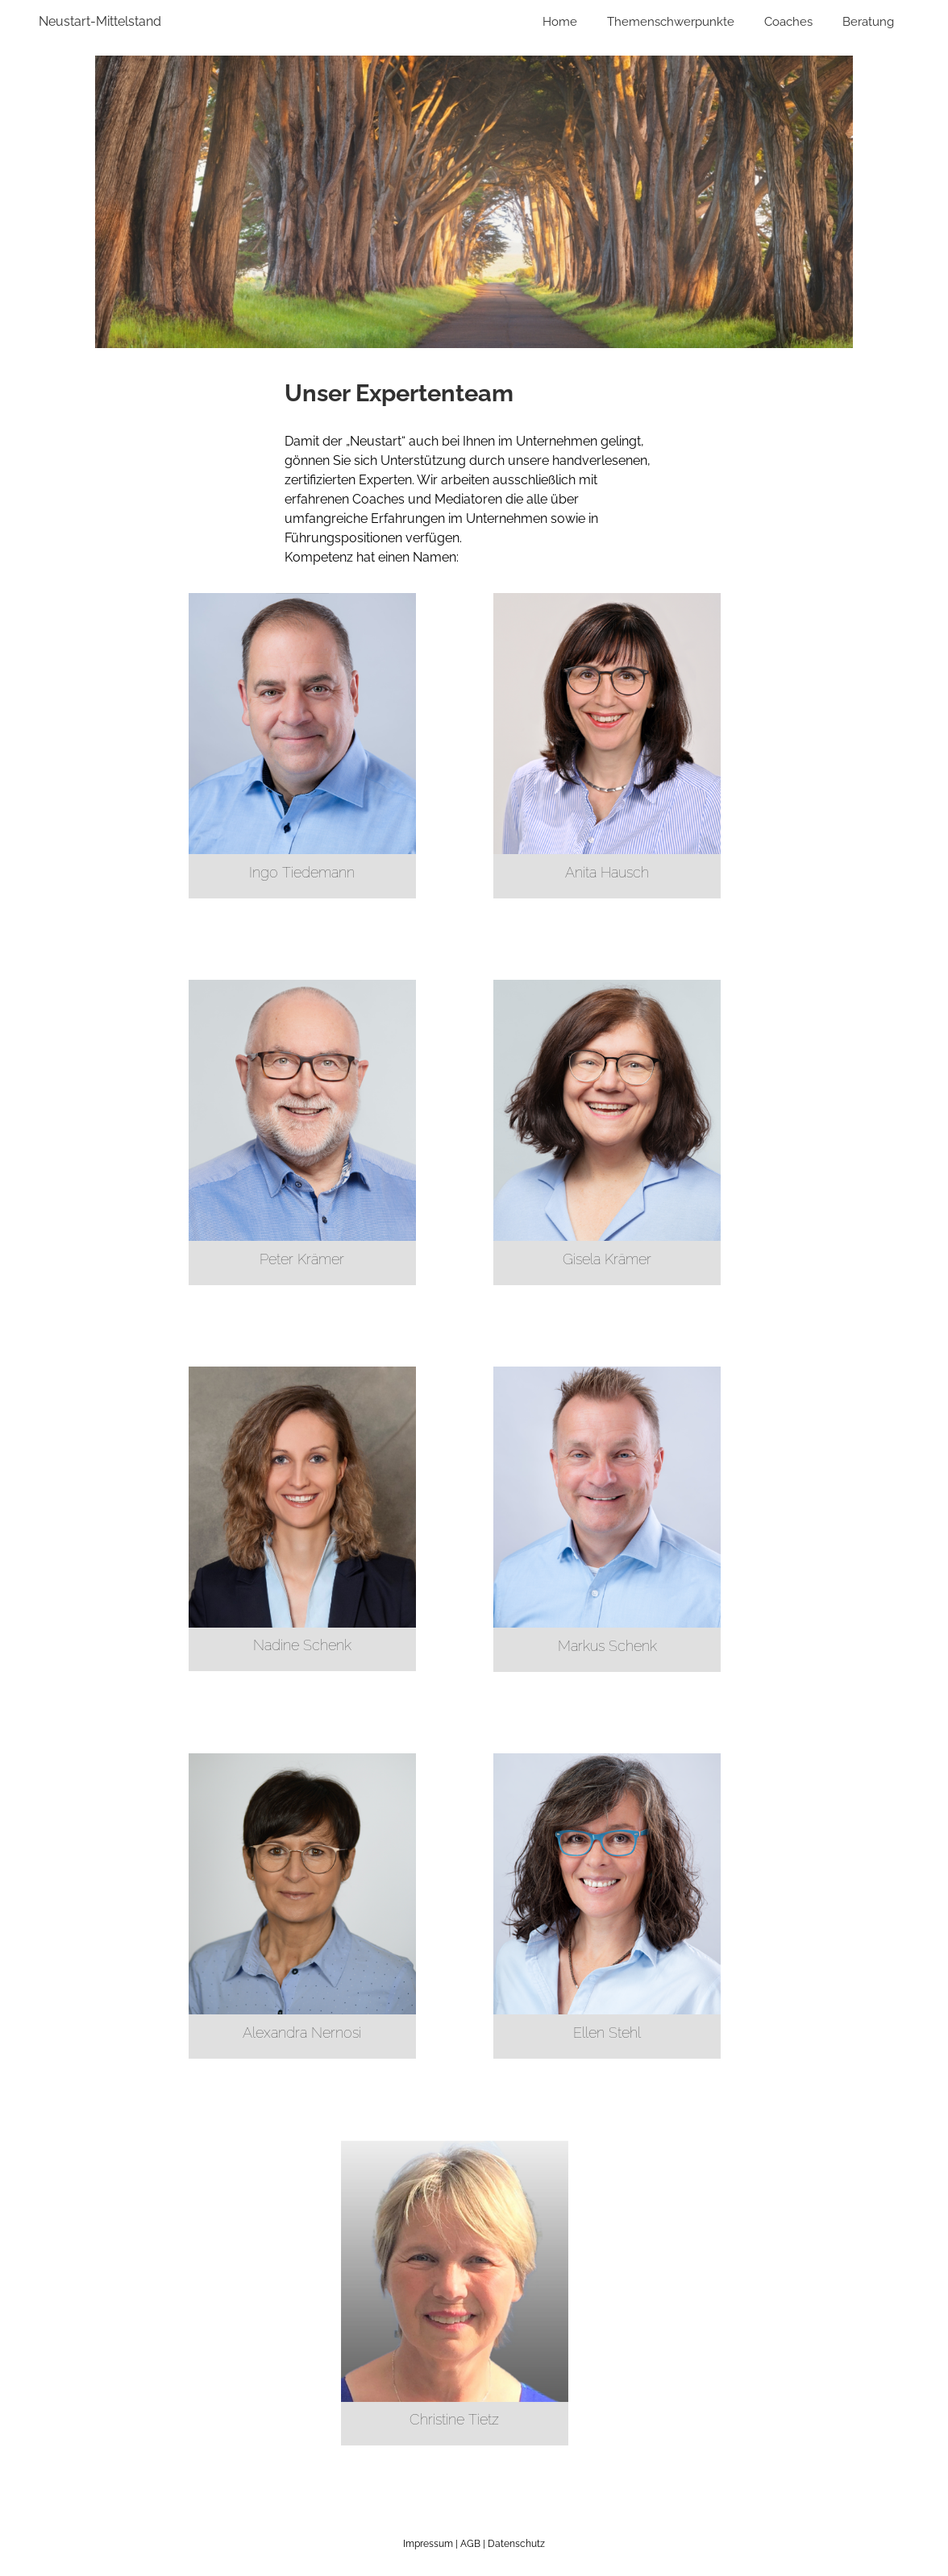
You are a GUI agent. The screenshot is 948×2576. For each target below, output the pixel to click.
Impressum (428, 2543)
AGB (470, 2543)
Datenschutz (516, 2543)
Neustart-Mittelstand (100, 21)
